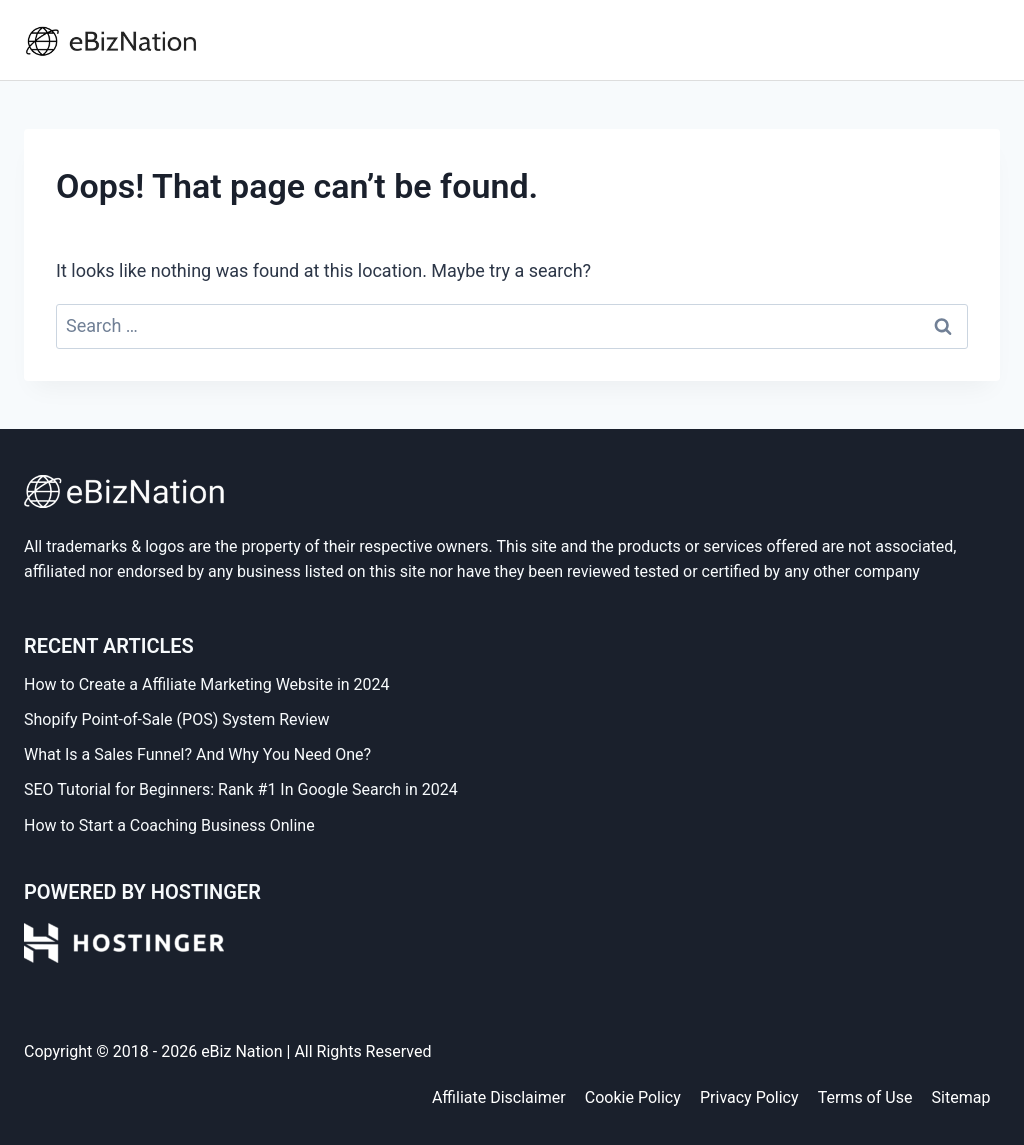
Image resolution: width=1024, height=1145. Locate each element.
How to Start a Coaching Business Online (169, 825)
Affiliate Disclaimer (499, 1097)
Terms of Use (865, 1097)
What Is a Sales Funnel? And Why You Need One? (197, 754)
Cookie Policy (633, 1097)
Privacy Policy (749, 1097)
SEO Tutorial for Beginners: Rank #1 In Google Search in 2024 (241, 789)
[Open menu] (980, 39)
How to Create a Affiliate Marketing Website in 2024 (207, 684)
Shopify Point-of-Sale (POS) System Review (177, 719)
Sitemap (961, 1097)
